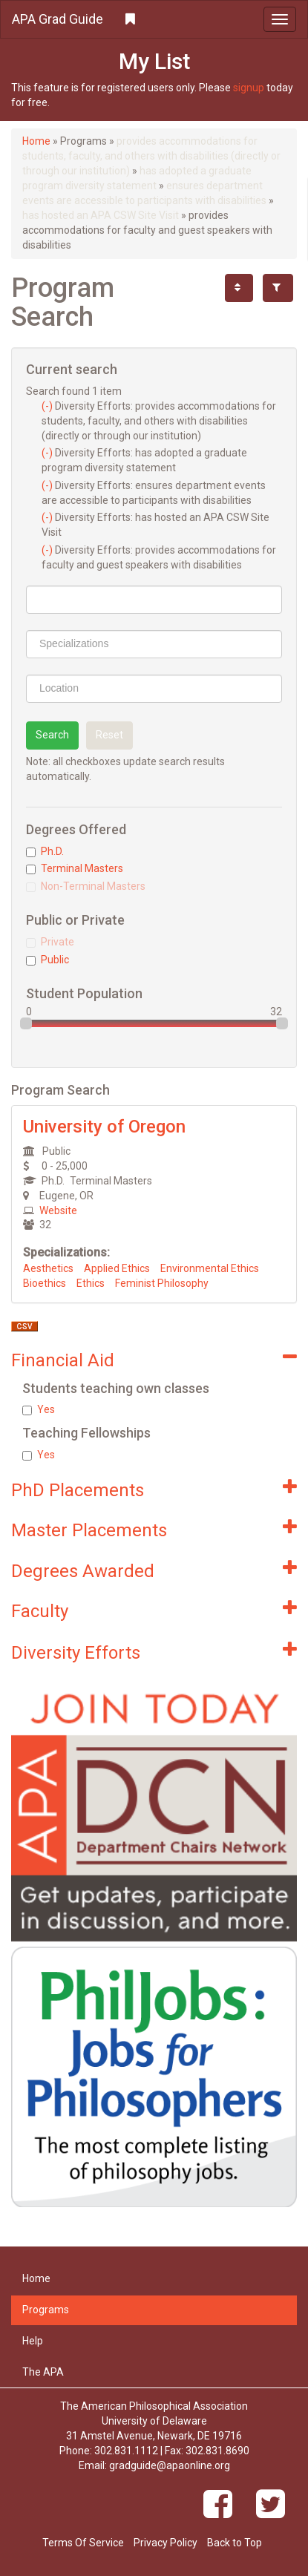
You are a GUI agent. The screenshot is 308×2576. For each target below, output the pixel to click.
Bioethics (44, 1283)
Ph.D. (45, 851)
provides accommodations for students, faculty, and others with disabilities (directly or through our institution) (151, 156)
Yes (38, 1409)
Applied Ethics (117, 1268)
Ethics (90, 1283)
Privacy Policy (165, 2543)
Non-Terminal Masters (85, 886)
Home (36, 141)
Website (58, 1210)
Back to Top (234, 2543)
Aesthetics (48, 1268)
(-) (48, 406)
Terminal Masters (74, 868)
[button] (154, 19)
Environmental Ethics (209, 1268)
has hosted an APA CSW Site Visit (100, 215)
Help (32, 2341)
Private (50, 942)
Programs (45, 2310)
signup (248, 88)
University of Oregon (104, 1126)
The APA (43, 2372)
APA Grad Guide (57, 19)
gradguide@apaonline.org (169, 2465)
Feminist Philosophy (162, 1283)
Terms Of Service (83, 2543)
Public (47, 960)
